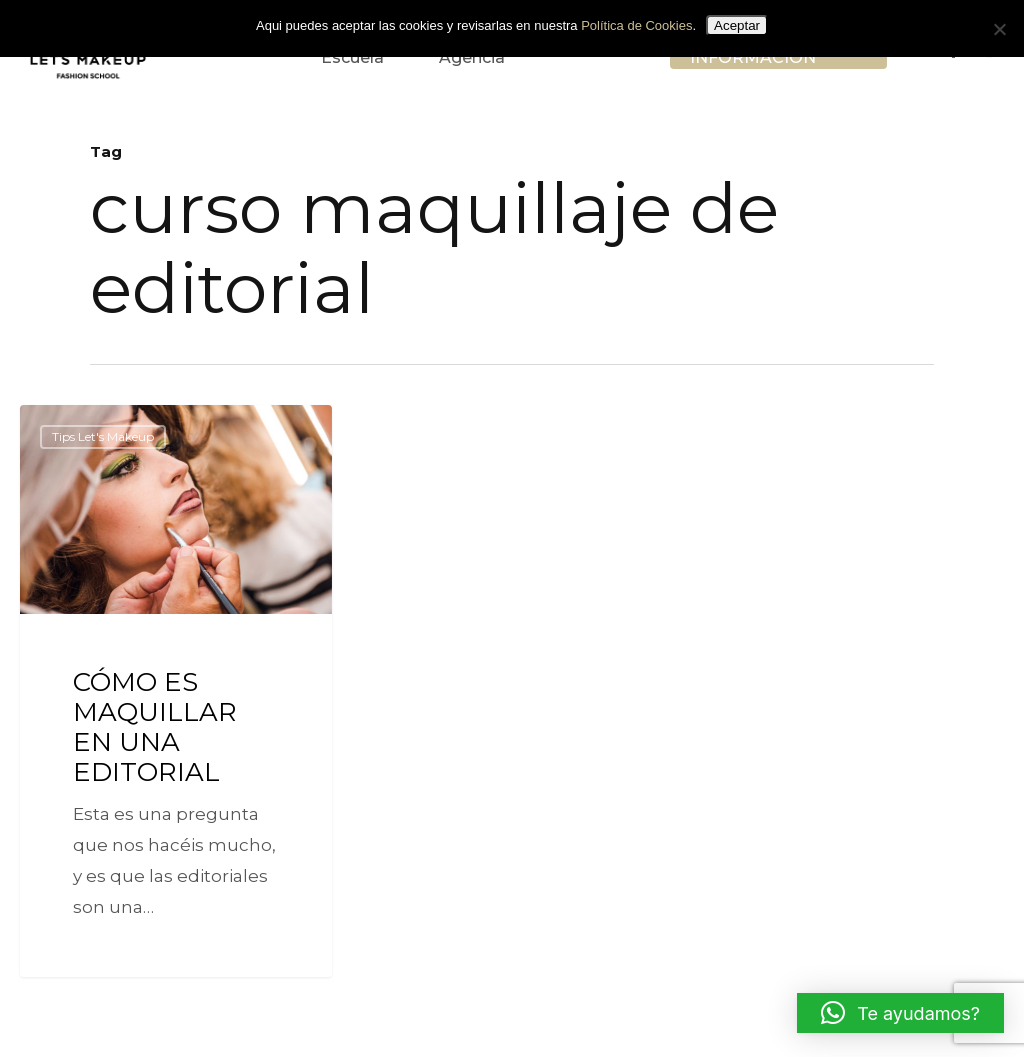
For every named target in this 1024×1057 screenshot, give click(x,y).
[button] (900, 1013)
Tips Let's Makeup (103, 436)
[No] (999, 29)
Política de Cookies (636, 25)
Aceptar (737, 25)
